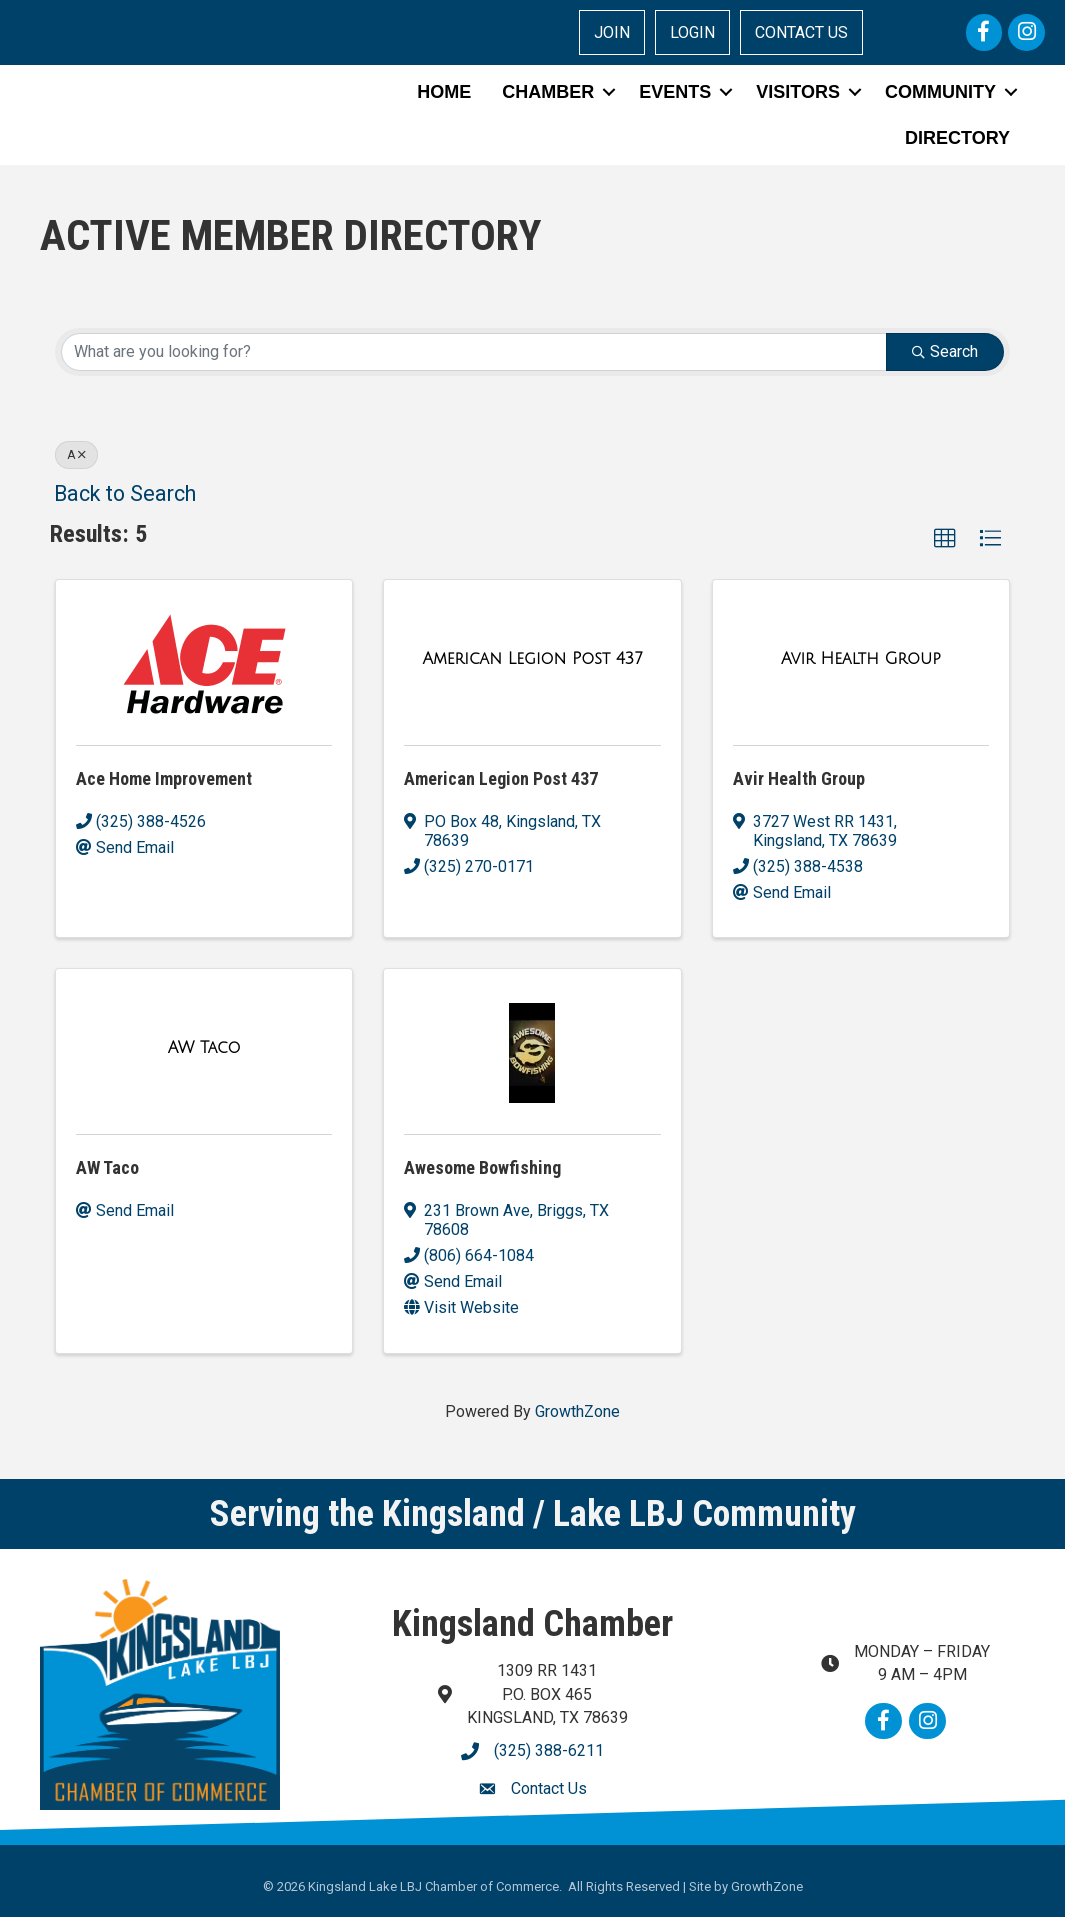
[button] (945, 539)
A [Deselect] (76, 455)
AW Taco (107, 1167)
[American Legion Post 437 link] (533, 659)
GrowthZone (577, 1411)
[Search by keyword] (474, 352)
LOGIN (692, 32)
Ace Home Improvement (164, 778)
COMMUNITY (940, 92)
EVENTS (675, 92)
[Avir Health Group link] (861, 659)
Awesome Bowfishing (482, 1167)
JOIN (612, 32)
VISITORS (798, 92)
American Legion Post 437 (501, 778)
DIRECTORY (957, 138)
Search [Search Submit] (945, 351)
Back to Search (125, 493)
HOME (444, 92)
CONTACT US (801, 32)
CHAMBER (548, 92)
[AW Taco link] (204, 1048)
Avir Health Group (799, 778)
